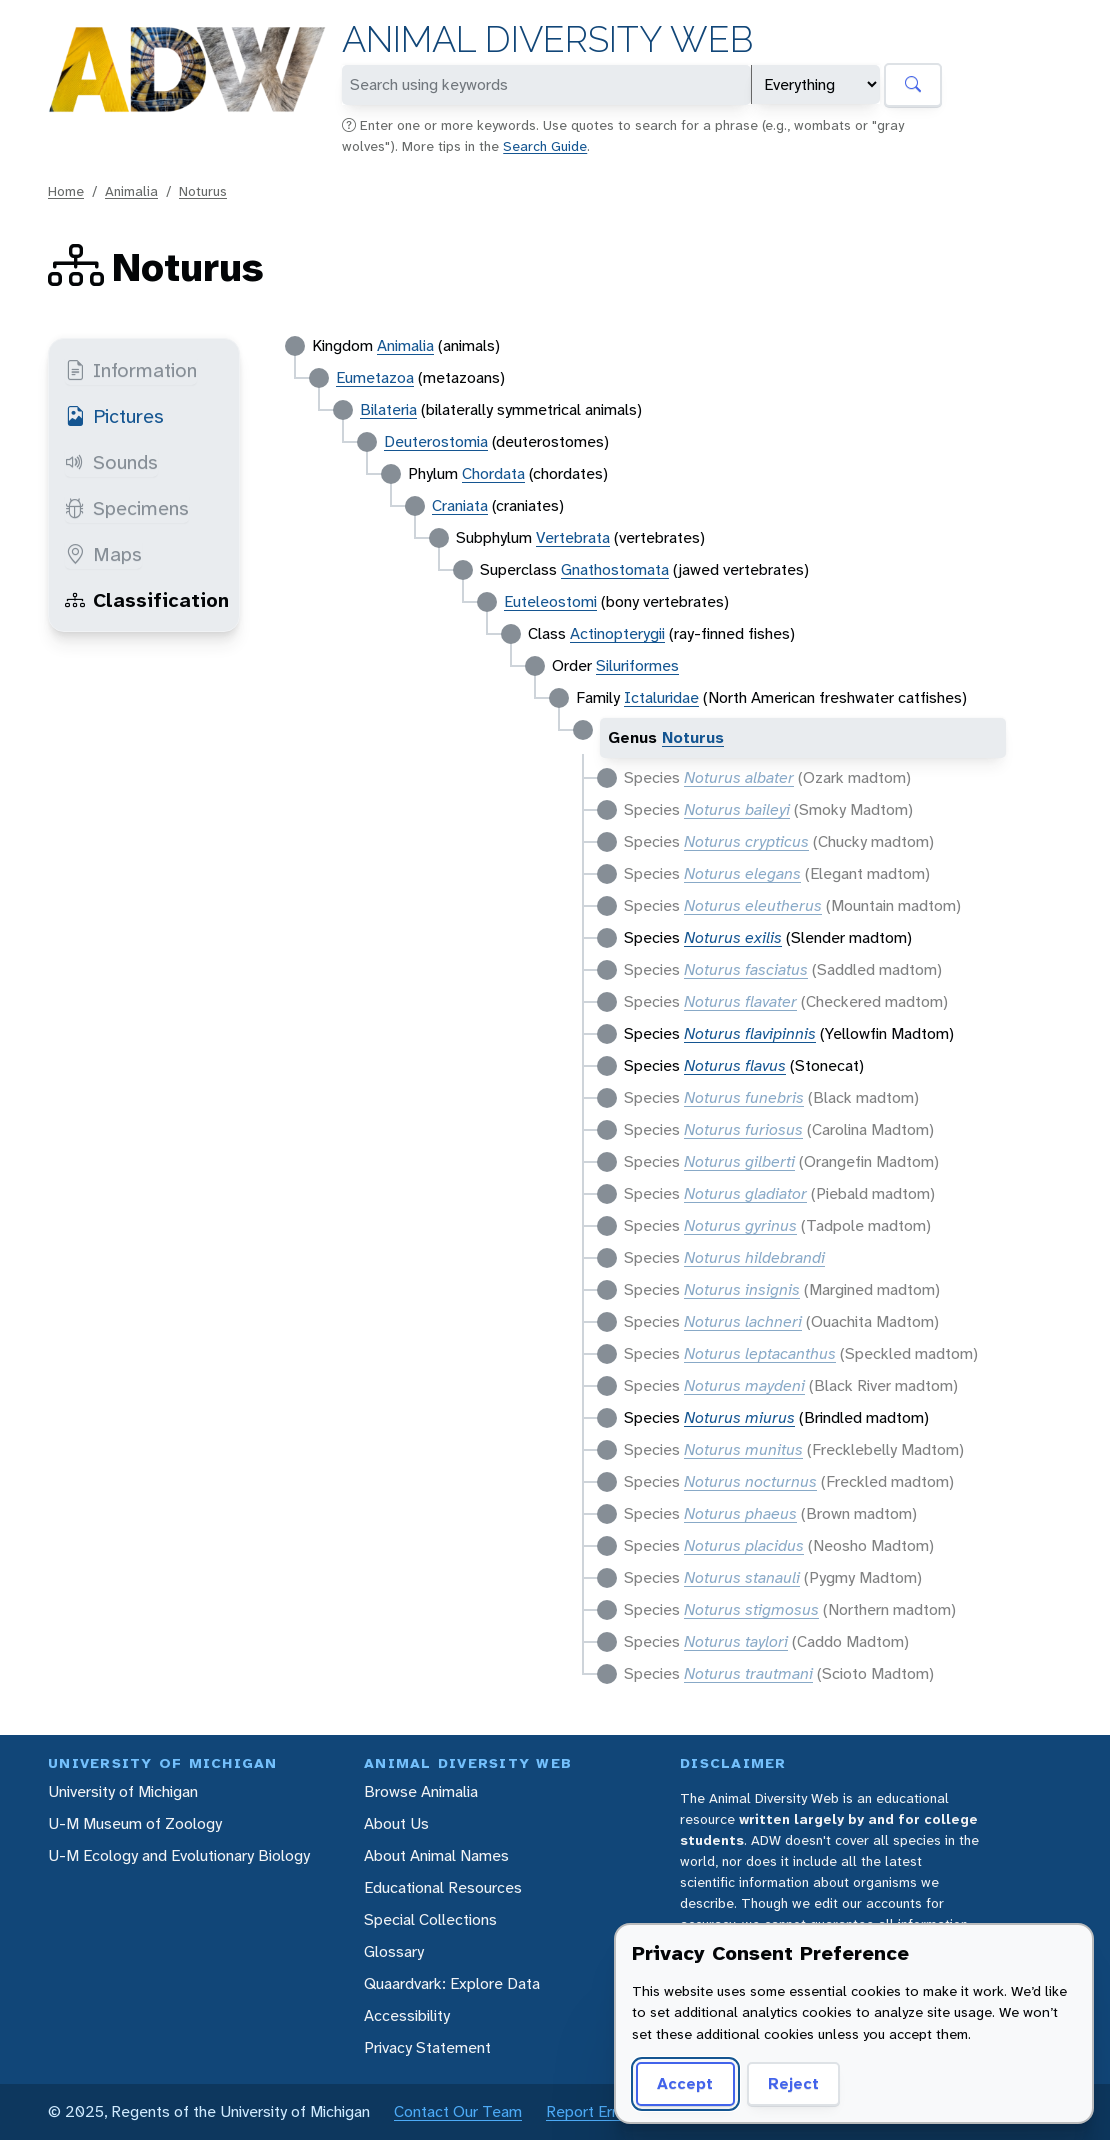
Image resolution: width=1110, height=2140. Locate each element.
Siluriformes (637, 665)
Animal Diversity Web (547, 39)
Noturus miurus (739, 1417)
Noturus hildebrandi (754, 1257)
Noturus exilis (733, 937)
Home (66, 191)
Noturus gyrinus (740, 1225)
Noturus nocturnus (750, 1481)
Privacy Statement (427, 2047)
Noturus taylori (736, 1641)
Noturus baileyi (737, 809)
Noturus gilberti (739, 1161)
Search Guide (545, 146)
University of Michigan (123, 1791)
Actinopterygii (617, 633)
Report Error (588, 2111)
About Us (396, 1823)
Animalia (131, 191)
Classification (147, 600)
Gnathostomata (615, 569)
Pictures (114, 416)
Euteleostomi (550, 601)
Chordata (493, 473)
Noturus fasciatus (746, 969)
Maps (103, 554)
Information (131, 370)
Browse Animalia (421, 1791)
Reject (793, 2083)
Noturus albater (739, 777)
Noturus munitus (743, 1449)
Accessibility (407, 2015)
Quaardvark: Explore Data (452, 1983)
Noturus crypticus (746, 841)
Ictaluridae (661, 697)
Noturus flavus (735, 1065)
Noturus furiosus (743, 1129)
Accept (685, 2083)
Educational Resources (443, 1887)
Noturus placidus (744, 1545)
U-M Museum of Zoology (135, 1823)
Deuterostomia (436, 441)
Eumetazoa (375, 377)
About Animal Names (436, 1855)
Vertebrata (573, 537)
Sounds (111, 462)
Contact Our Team (458, 2111)
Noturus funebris (744, 1097)
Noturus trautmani (748, 1673)
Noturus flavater (740, 1001)
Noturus (203, 191)
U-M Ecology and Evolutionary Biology (179, 1855)
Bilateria (388, 409)
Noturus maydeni (744, 1385)
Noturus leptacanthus (760, 1353)
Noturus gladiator (745, 1193)
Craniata (460, 505)
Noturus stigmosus (751, 1609)
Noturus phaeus (740, 1513)
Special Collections (430, 1919)
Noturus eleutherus (753, 905)
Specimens (127, 508)
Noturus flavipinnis (750, 1033)
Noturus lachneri (743, 1321)
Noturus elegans (742, 873)
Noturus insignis (742, 1289)
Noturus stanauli (742, 1577)
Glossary (394, 1951)
